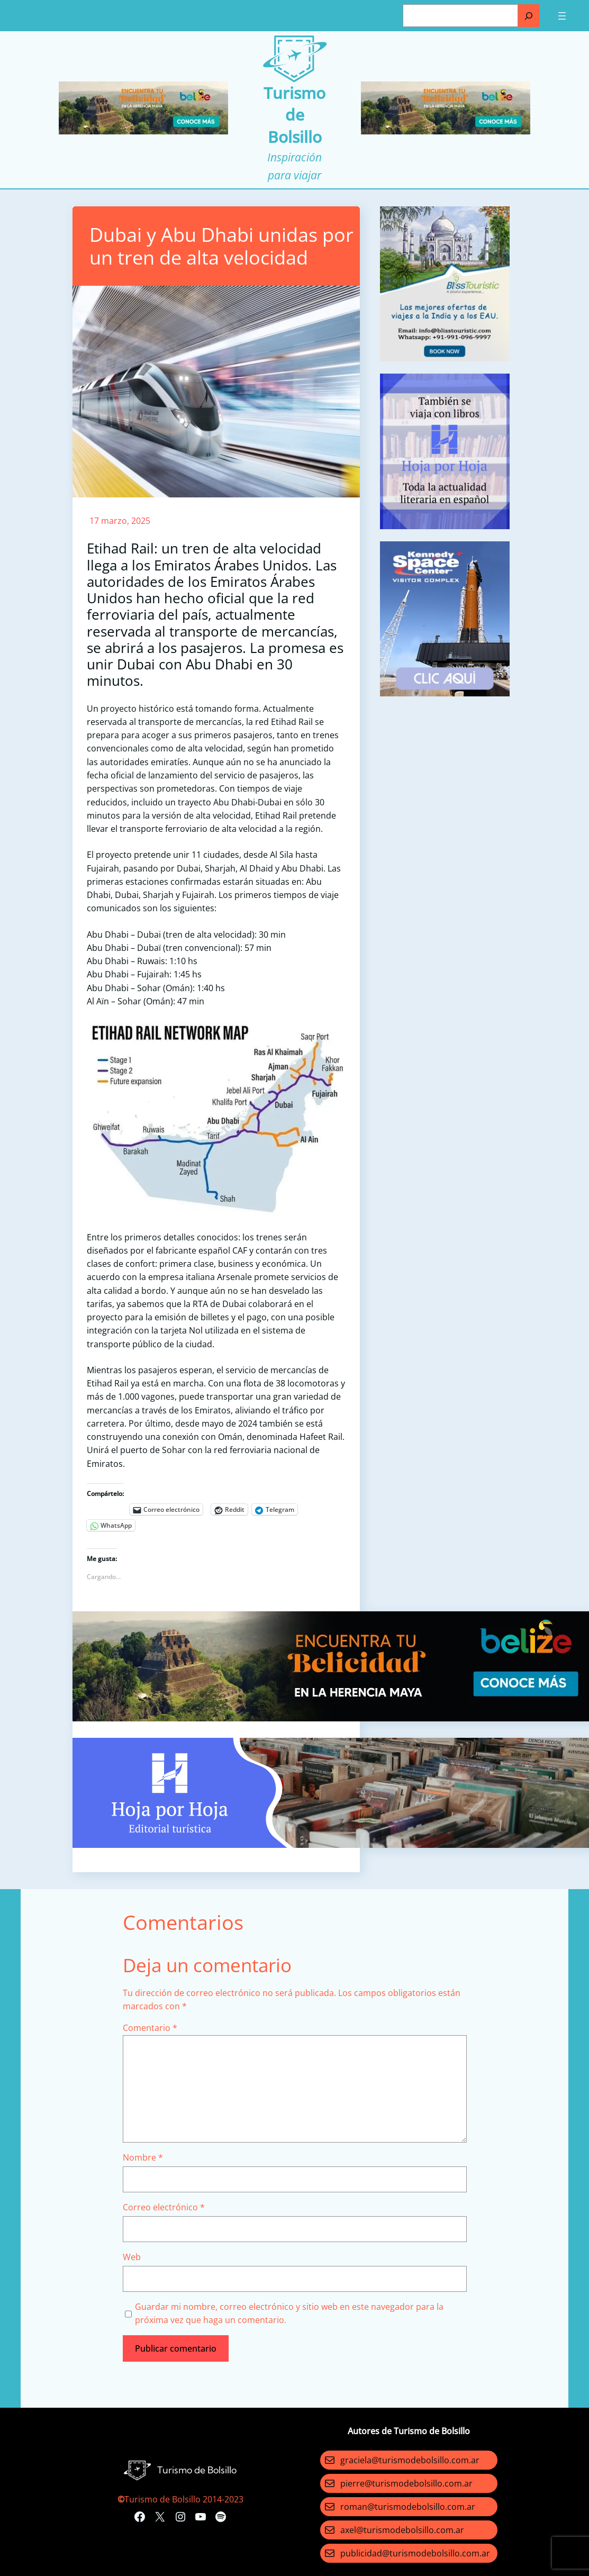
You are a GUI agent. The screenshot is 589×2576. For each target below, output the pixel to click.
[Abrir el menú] (562, 16)
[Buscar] (528, 15)
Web (132, 2257)
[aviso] (445, 526)
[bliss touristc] (445, 358)
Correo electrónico (164, 2207)
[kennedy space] (445, 693)
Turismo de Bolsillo (294, 115)
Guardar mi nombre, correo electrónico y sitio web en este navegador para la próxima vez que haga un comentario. (289, 2313)
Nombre (143, 2157)
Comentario (150, 2028)
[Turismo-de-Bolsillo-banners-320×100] (143, 131)
